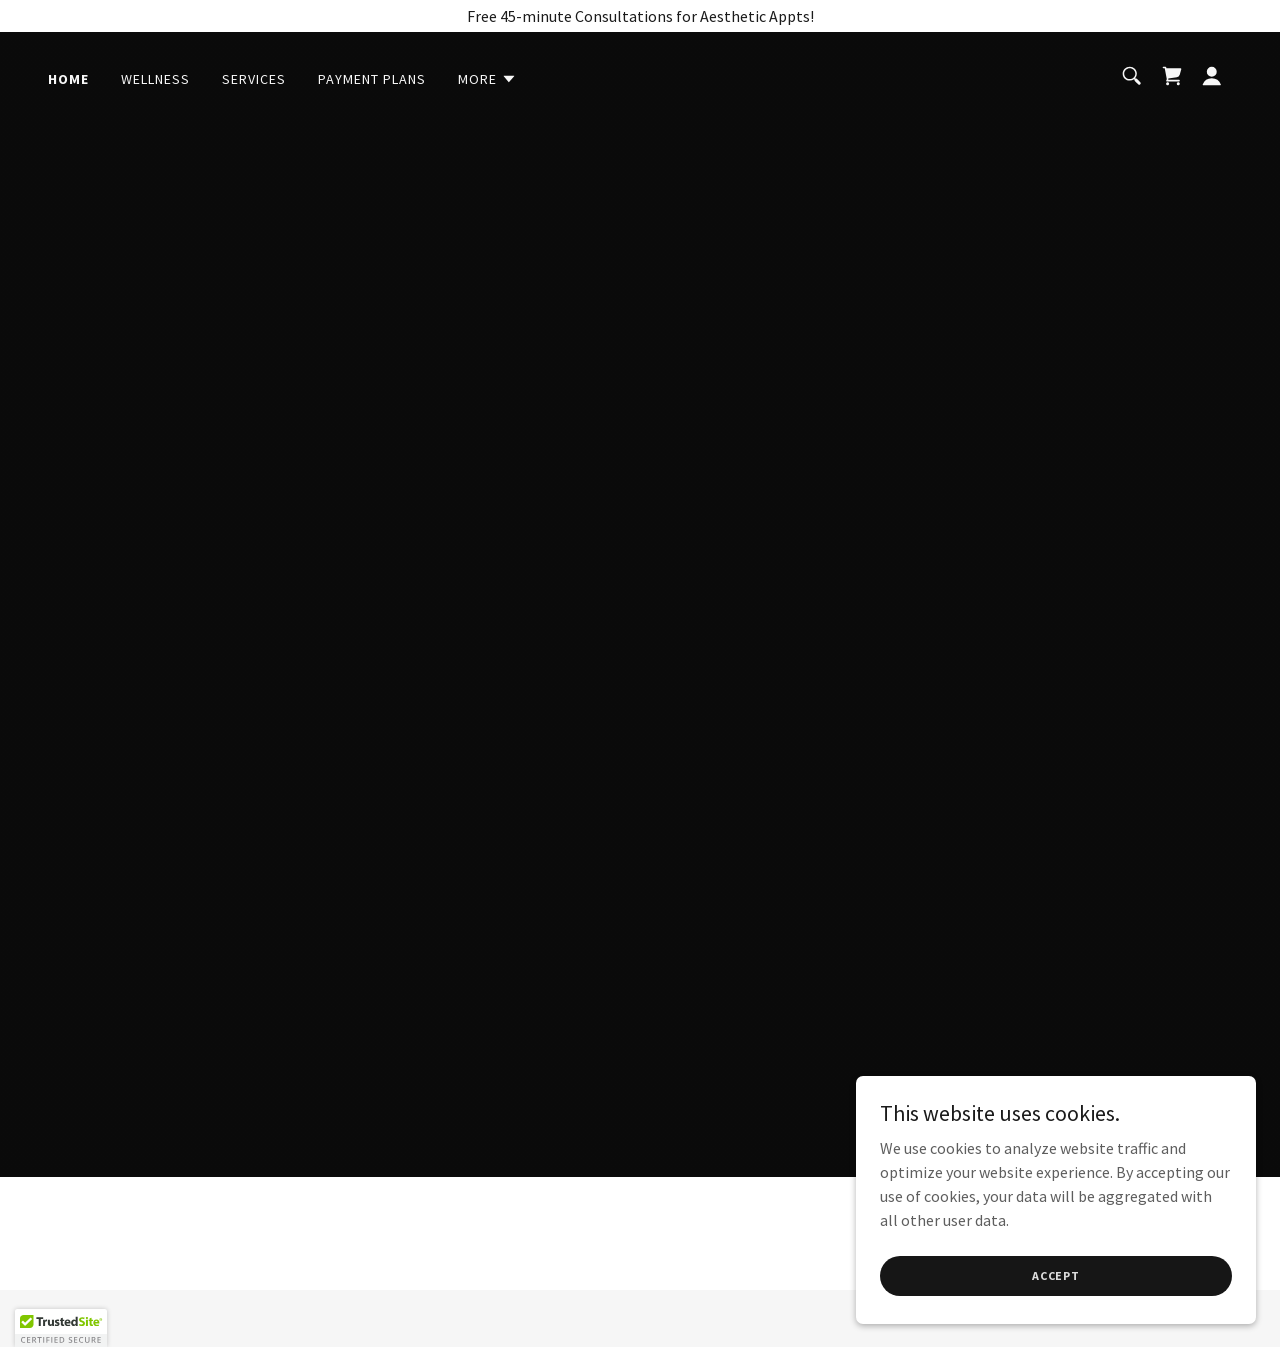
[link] (1172, 76)
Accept (1056, 1275)
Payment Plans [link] (372, 79)
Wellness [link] (155, 79)
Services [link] (254, 79)
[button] (487, 79)
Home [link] (68, 79)
